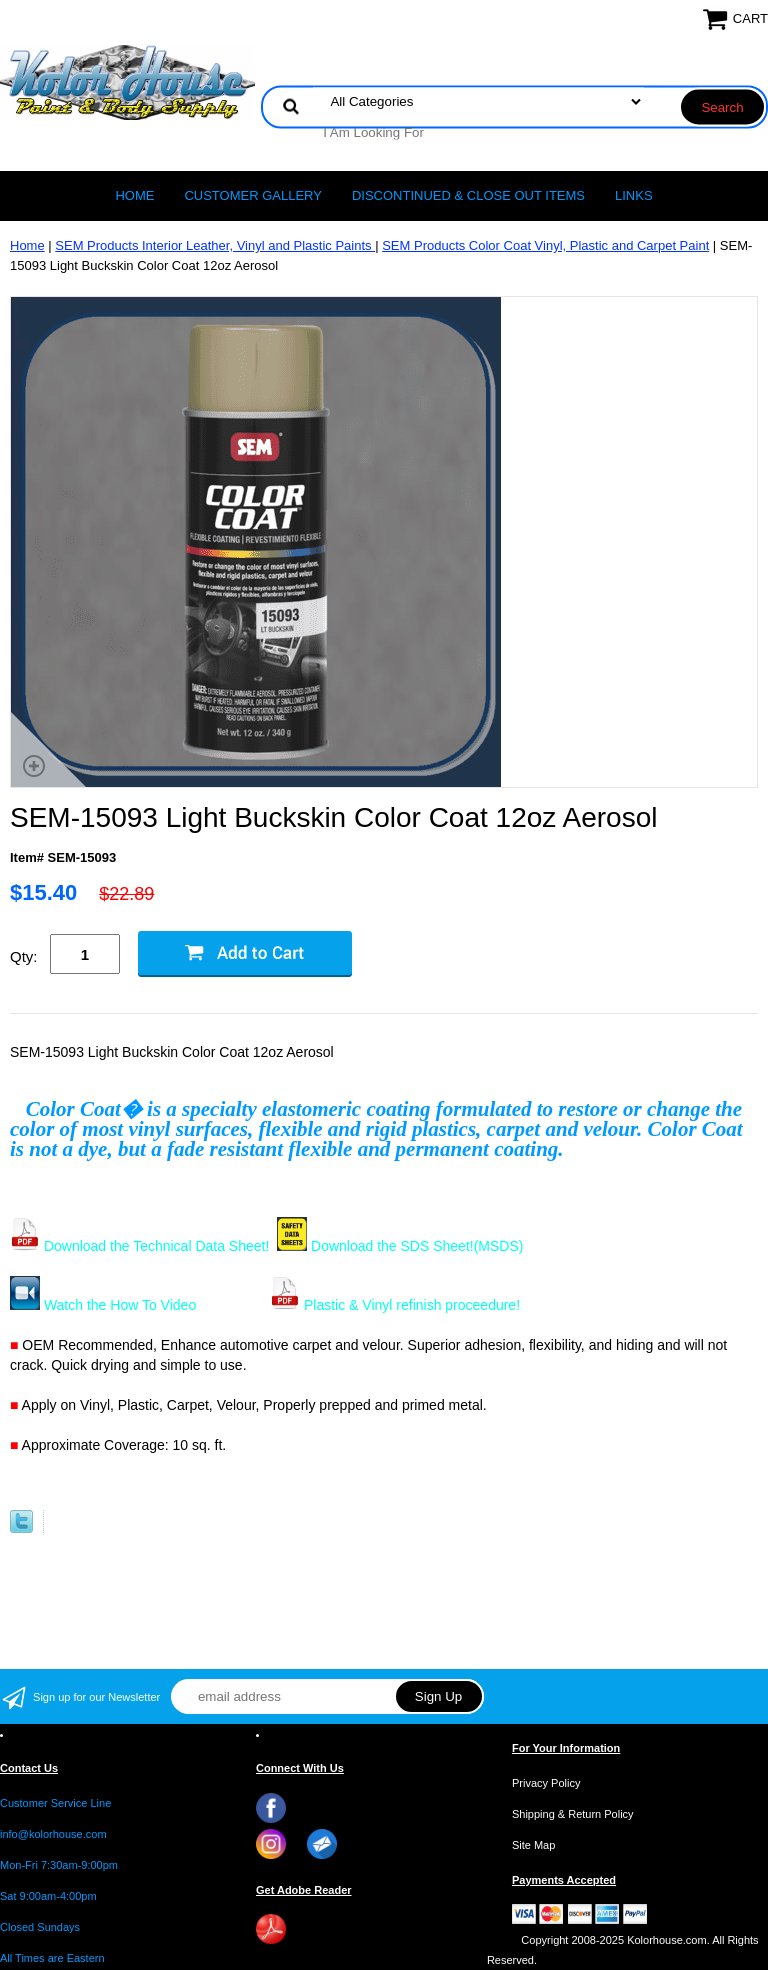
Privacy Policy (546, 1783)
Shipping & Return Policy (573, 1814)
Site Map (533, 1845)
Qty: (24, 956)
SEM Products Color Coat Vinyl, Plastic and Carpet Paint (545, 245)
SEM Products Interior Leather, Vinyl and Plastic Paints (215, 245)
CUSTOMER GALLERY (253, 195)
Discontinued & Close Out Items (468, 195)
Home (134, 195)
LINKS (634, 195)
